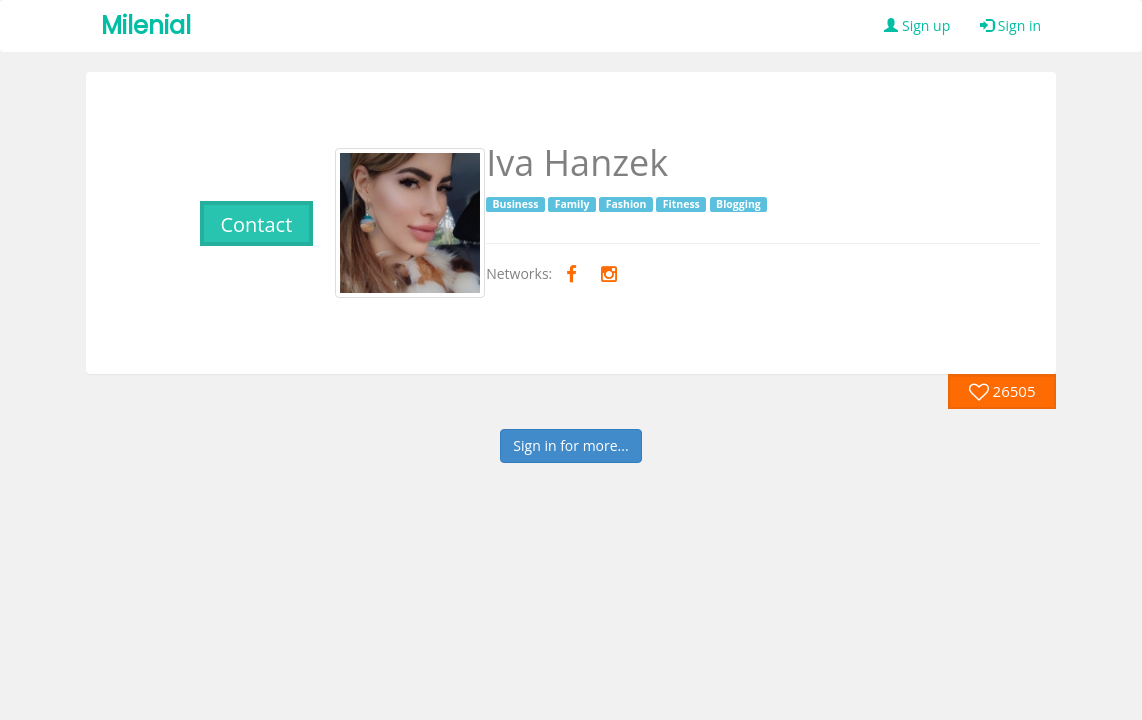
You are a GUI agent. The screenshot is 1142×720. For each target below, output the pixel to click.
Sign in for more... (570, 445)
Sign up (917, 25)
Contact (256, 224)
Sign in (1010, 25)
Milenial (146, 25)
